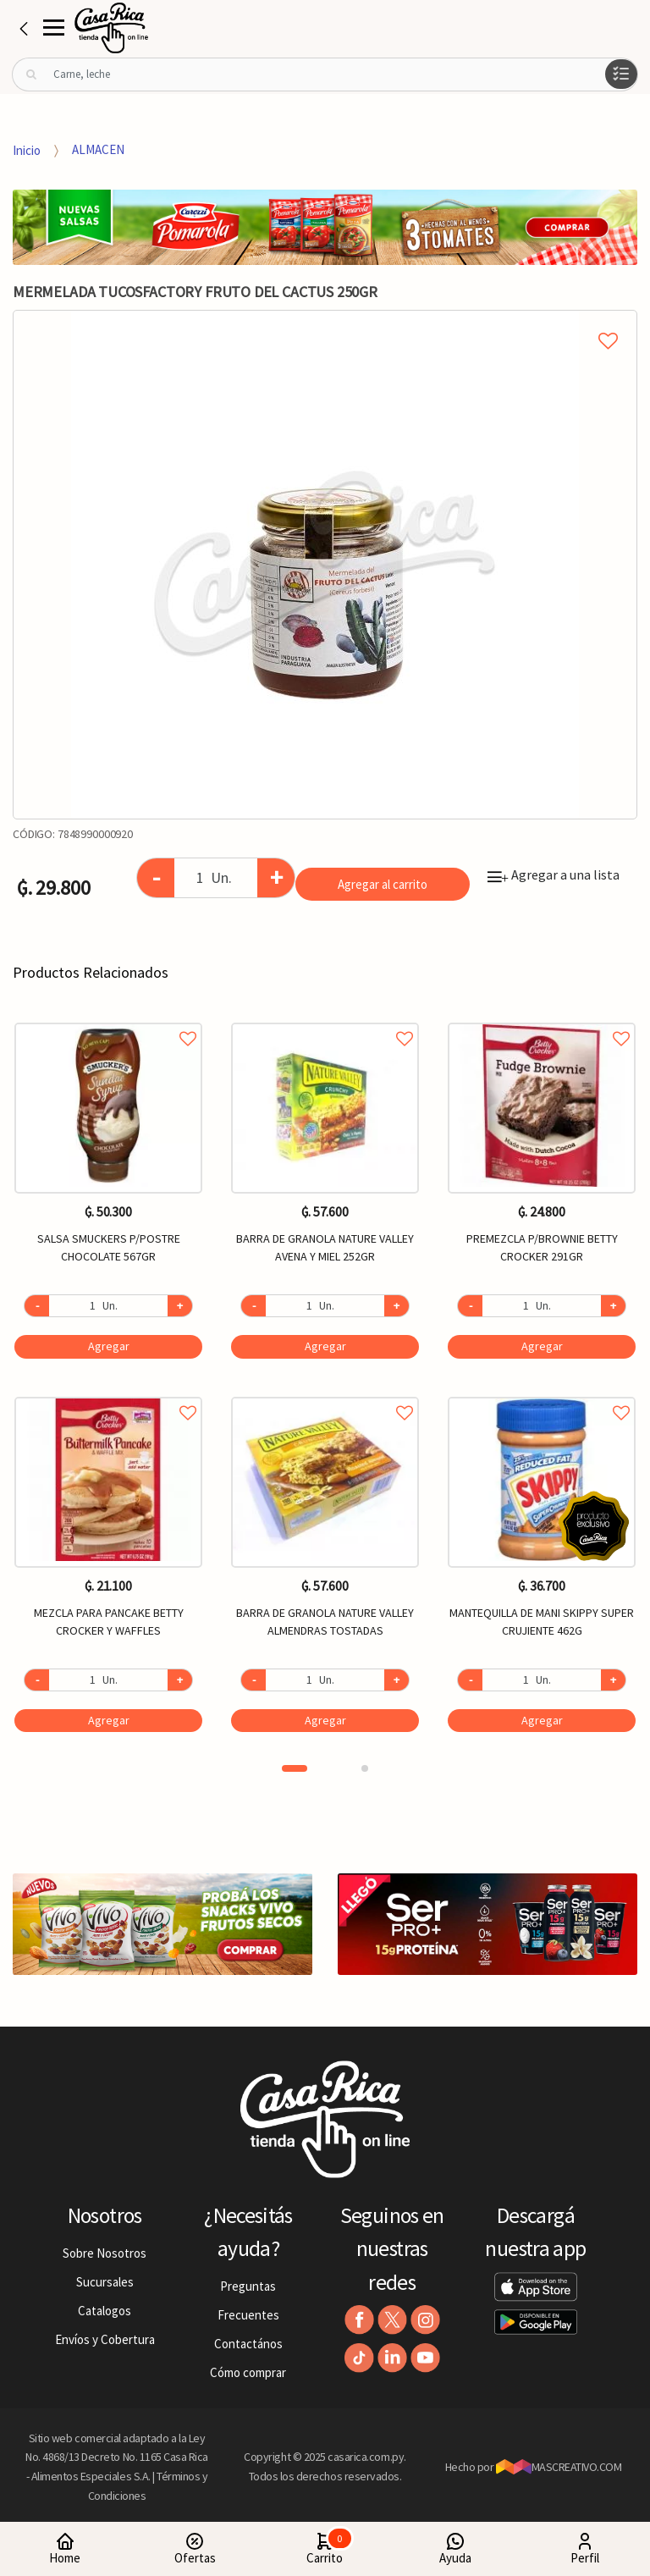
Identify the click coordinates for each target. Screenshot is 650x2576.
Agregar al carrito (382, 884)
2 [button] (364, 1768)
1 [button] (294, 1768)
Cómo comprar (248, 2372)
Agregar (108, 1346)
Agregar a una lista (554, 874)
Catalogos (104, 2311)
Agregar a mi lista (325, 322)
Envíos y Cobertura (105, 2339)
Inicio (27, 149)
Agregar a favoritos (108, 1019)
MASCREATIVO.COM (559, 2466)
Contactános (248, 2344)
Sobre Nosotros (104, 2253)
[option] (325, 565)
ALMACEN (98, 149)
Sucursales (105, 2282)
